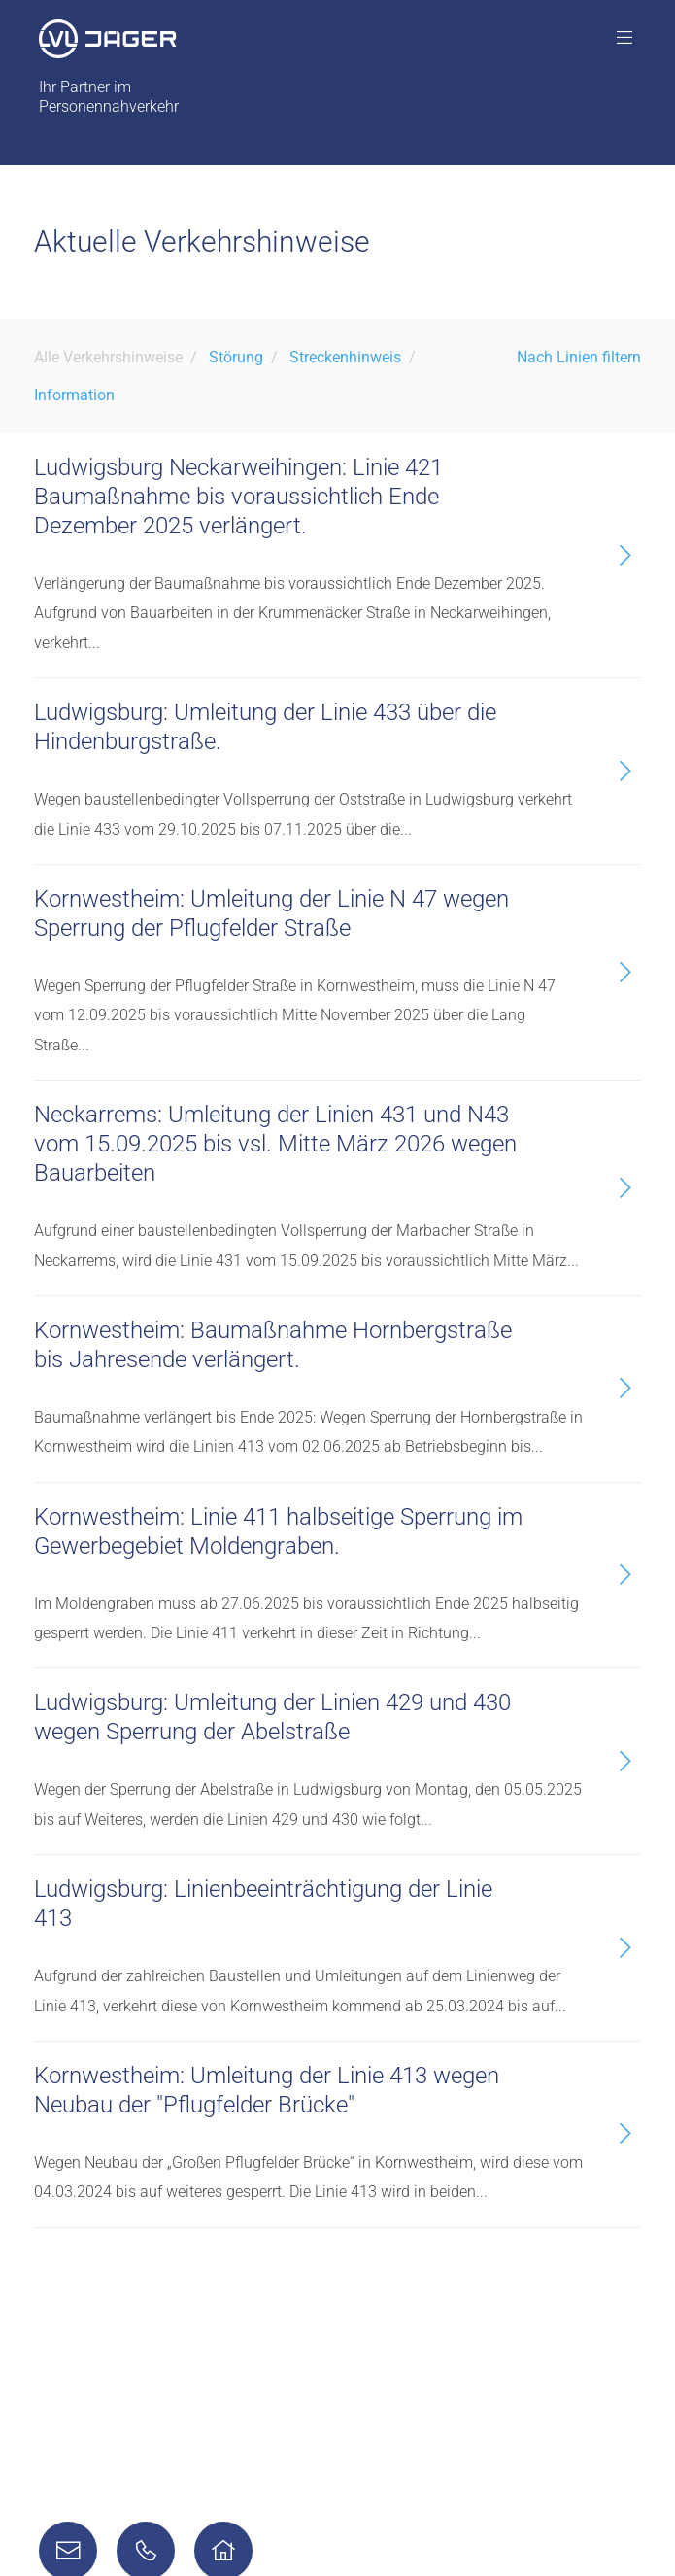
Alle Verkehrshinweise (108, 357)
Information (74, 395)
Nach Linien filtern (579, 357)
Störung (236, 357)
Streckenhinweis (345, 357)
